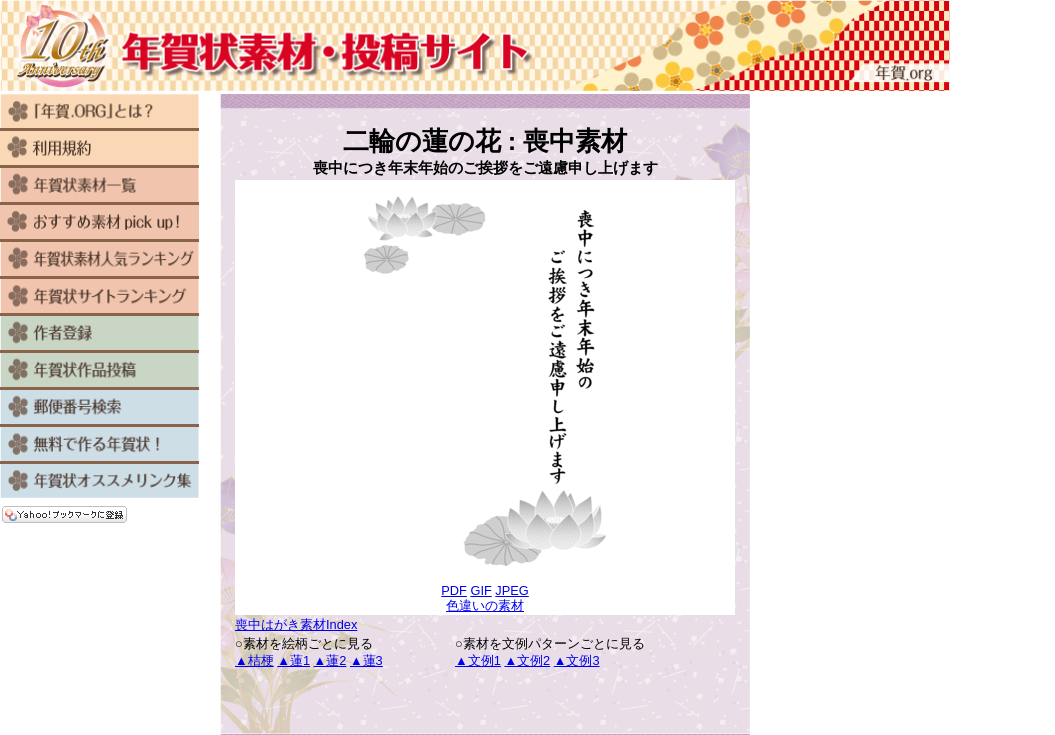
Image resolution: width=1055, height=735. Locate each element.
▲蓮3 (366, 660)
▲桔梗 (254, 660)
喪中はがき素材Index (296, 624)
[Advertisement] (485, 702)
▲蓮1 (293, 660)
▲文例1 (478, 660)
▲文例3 (577, 660)
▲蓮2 (330, 660)
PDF (454, 590)
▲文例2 (527, 660)
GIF (480, 590)
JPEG (511, 590)
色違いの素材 (485, 605)
